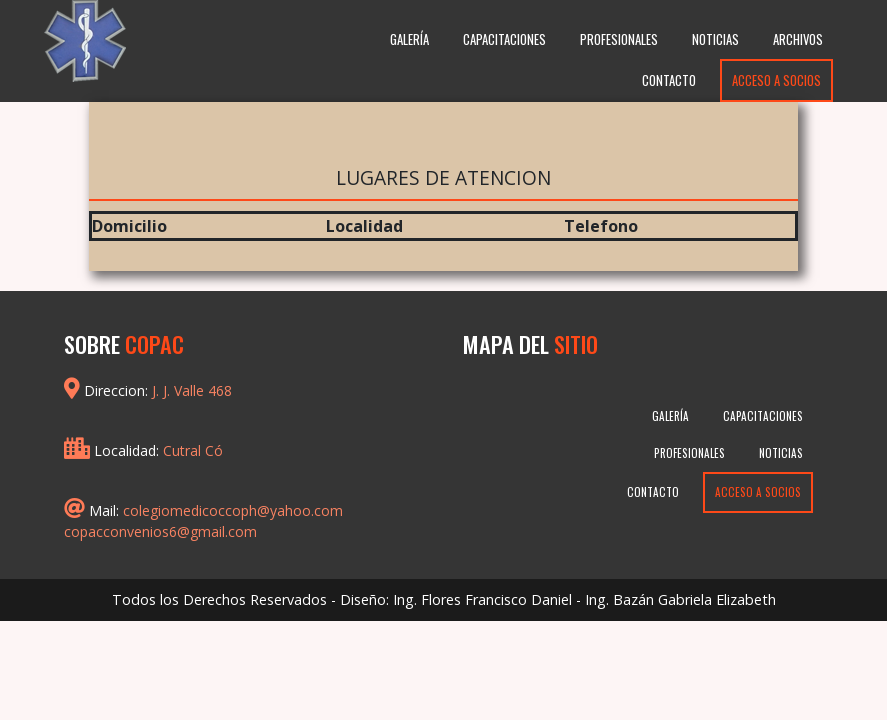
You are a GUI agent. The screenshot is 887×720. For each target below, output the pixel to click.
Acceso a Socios (776, 80)
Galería (409, 39)
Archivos (798, 39)
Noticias (715, 39)
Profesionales (619, 39)
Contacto (669, 80)
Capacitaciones (504, 39)
